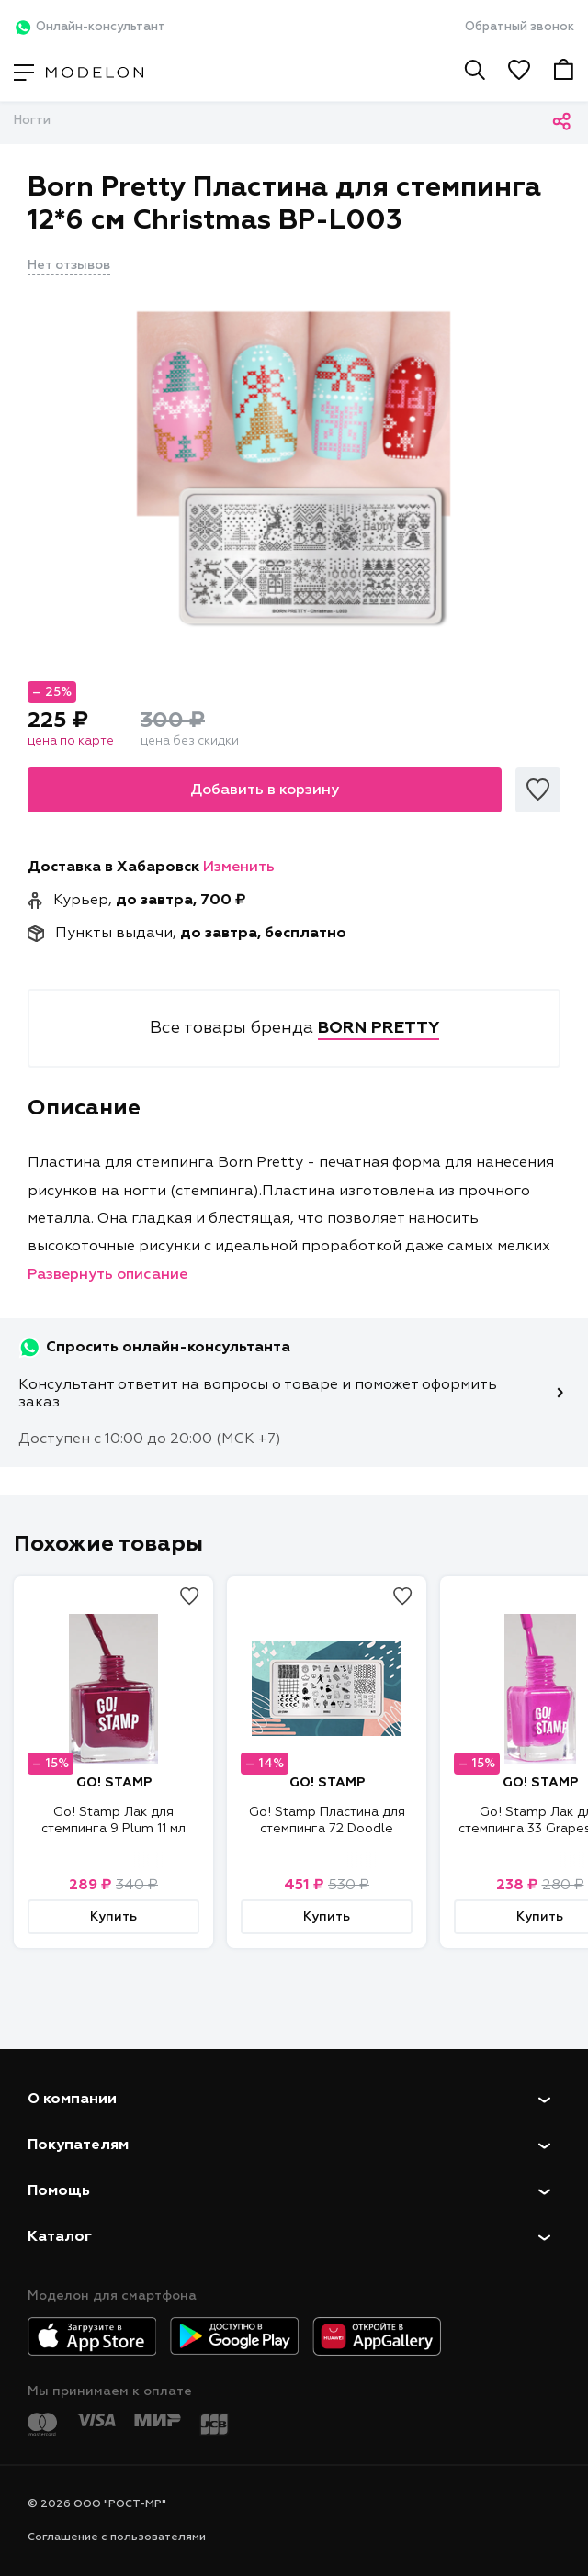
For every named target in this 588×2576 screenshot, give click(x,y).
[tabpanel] (294, 465)
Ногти (32, 121)
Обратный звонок (519, 27)
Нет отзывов (69, 265)
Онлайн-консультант (89, 27)
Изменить (239, 867)
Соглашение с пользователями (117, 2537)
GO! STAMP (114, 1782)
